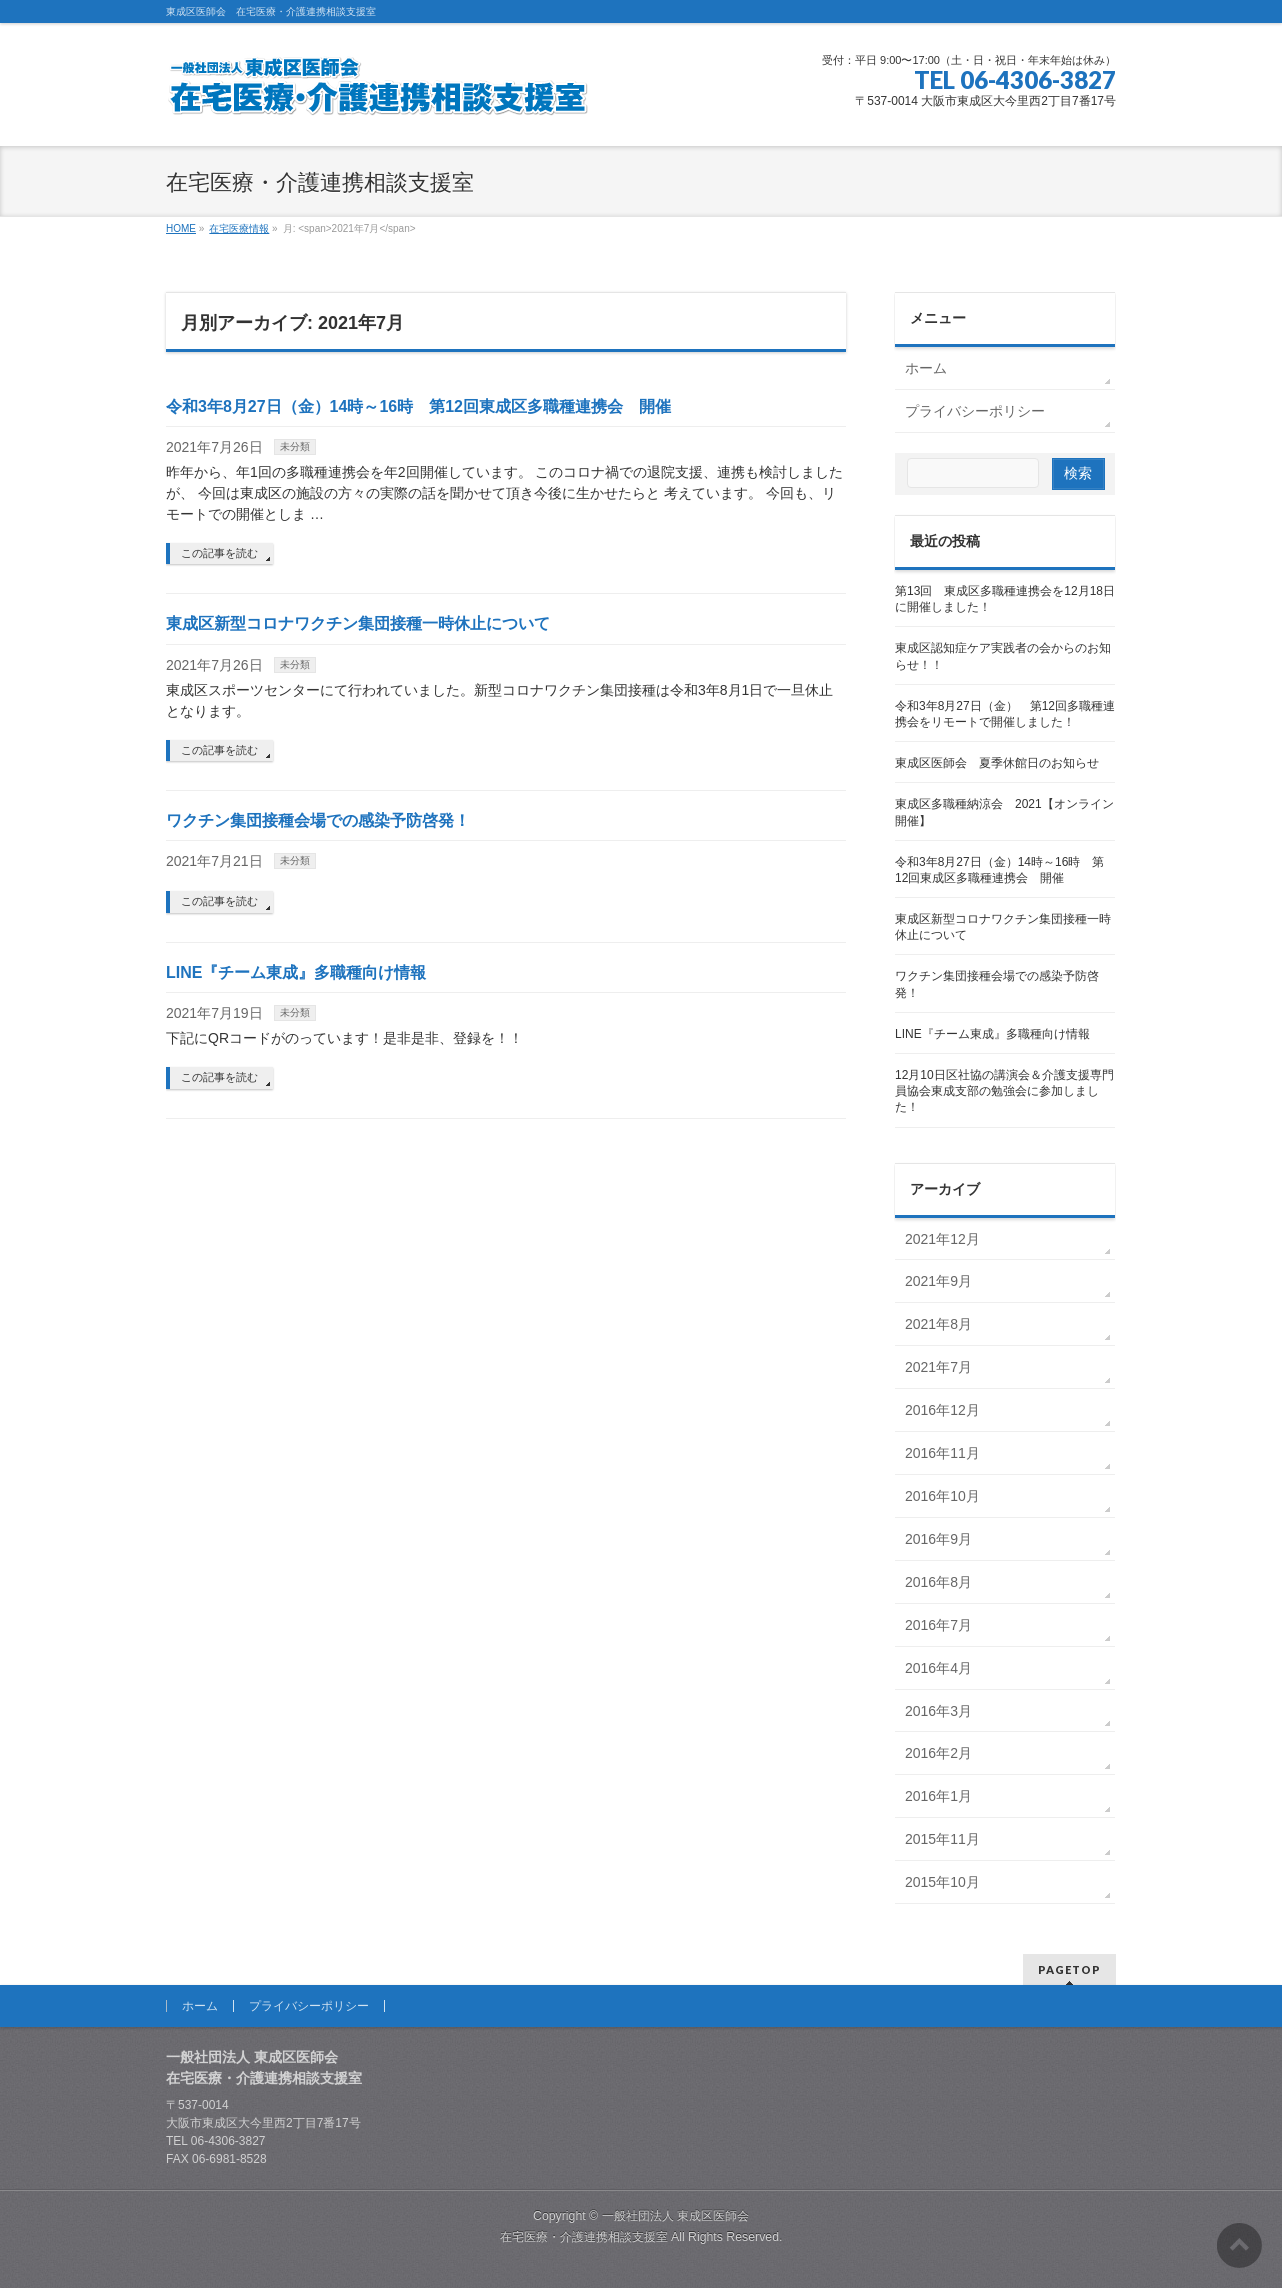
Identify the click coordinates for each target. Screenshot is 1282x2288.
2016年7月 (938, 1625)
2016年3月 (938, 1711)
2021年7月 (938, 1367)
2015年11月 (942, 1839)
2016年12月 (942, 1410)
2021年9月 (938, 1281)
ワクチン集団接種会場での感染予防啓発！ (318, 820)
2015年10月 (942, 1882)
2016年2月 (938, 1753)
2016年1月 (938, 1796)
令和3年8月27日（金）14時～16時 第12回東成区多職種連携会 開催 (418, 406)
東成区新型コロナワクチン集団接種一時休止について (358, 623)
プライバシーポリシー (975, 411)
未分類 (295, 446)
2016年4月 (938, 1668)
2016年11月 (942, 1453)
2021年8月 (938, 1324)
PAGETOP (1069, 1969)
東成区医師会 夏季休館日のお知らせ (997, 763)
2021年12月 (942, 1239)
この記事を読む (219, 553)
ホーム (926, 368)
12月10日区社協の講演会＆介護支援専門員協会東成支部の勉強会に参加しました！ (1004, 1091)
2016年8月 (938, 1582)
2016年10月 (942, 1496)
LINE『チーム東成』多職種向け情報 (296, 972)
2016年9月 (938, 1539)
